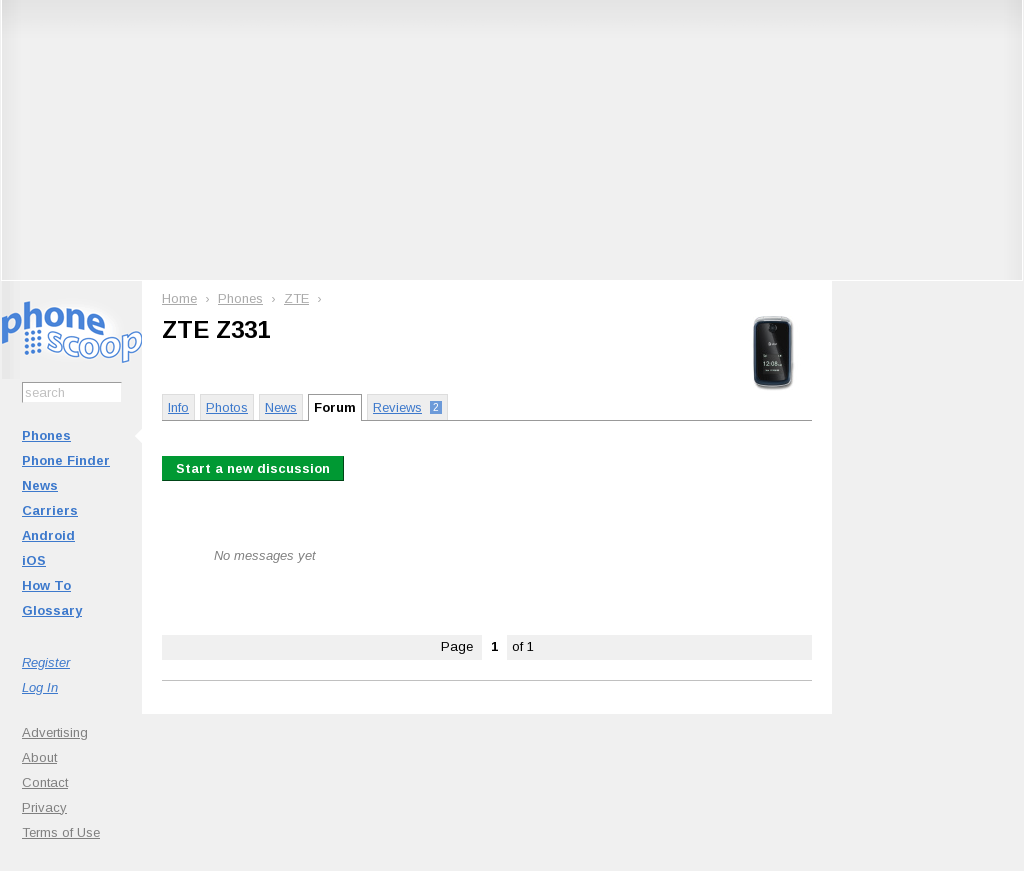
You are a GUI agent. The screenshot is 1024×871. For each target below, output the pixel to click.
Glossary (52, 610)
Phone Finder (66, 460)
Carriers (50, 510)
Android (48, 535)
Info (178, 407)
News (40, 485)
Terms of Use (61, 832)
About (39, 757)
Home (179, 298)
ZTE (296, 298)
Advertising (55, 732)
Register (46, 662)
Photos (227, 407)
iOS (34, 560)
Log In (40, 687)
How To (46, 585)
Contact (45, 782)
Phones (46, 435)
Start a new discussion (253, 468)
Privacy (44, 807)
